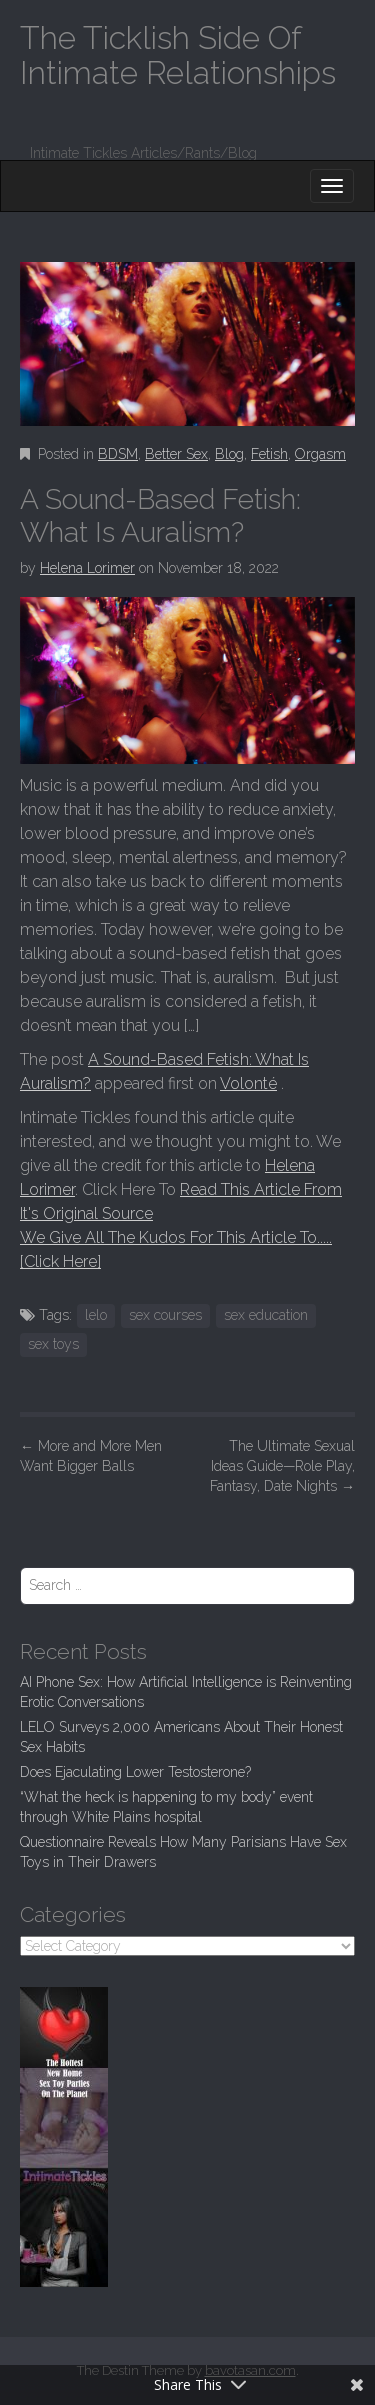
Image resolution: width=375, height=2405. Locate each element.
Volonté (248, 1083)
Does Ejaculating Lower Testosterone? (135, 1772)
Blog (229, 454)
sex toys (53, 1344)
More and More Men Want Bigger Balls (91, 1456)
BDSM (118, 454)
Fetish (269, 454)
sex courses (165, 1315)
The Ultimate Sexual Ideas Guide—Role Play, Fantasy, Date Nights (282, 1466)
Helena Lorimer (87, 568)
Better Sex (176, 454)
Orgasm (320, 454)
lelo (96, 1315)
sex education (266, 1315)
